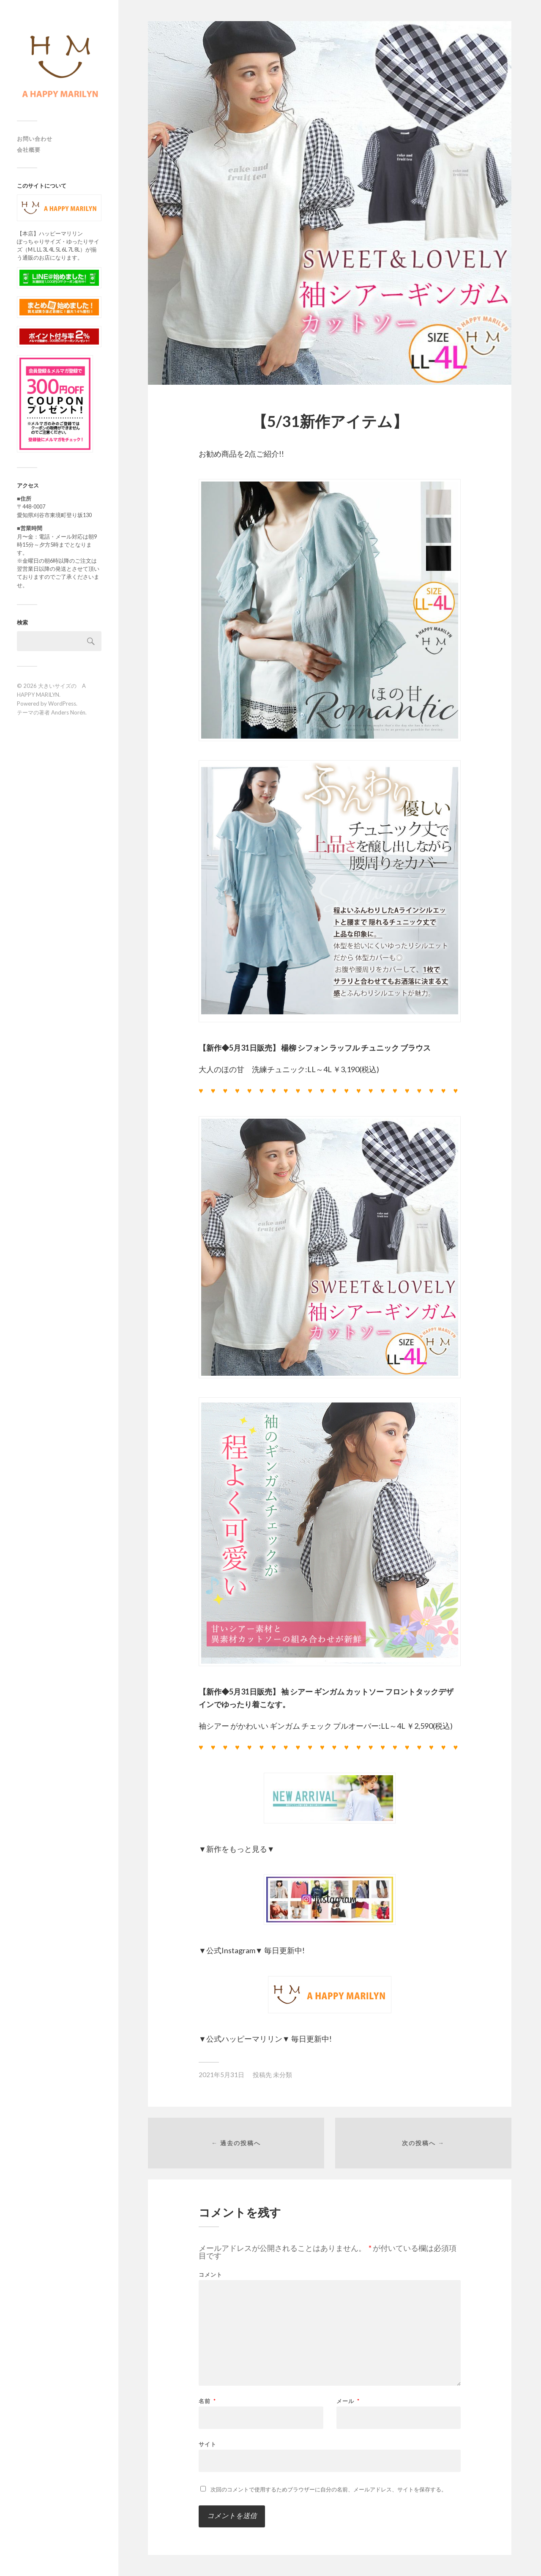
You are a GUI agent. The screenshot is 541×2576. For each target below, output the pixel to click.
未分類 (282, 2074)
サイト (207, 2444)
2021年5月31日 (221, 2074)
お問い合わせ (34, 138)
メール (348, 2401)
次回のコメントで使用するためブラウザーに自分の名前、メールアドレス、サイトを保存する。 (328, 2489)
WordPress (62, 703)
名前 (207, 2401)
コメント (210, 2275)
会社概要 (29, 149)
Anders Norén (68, 712)
